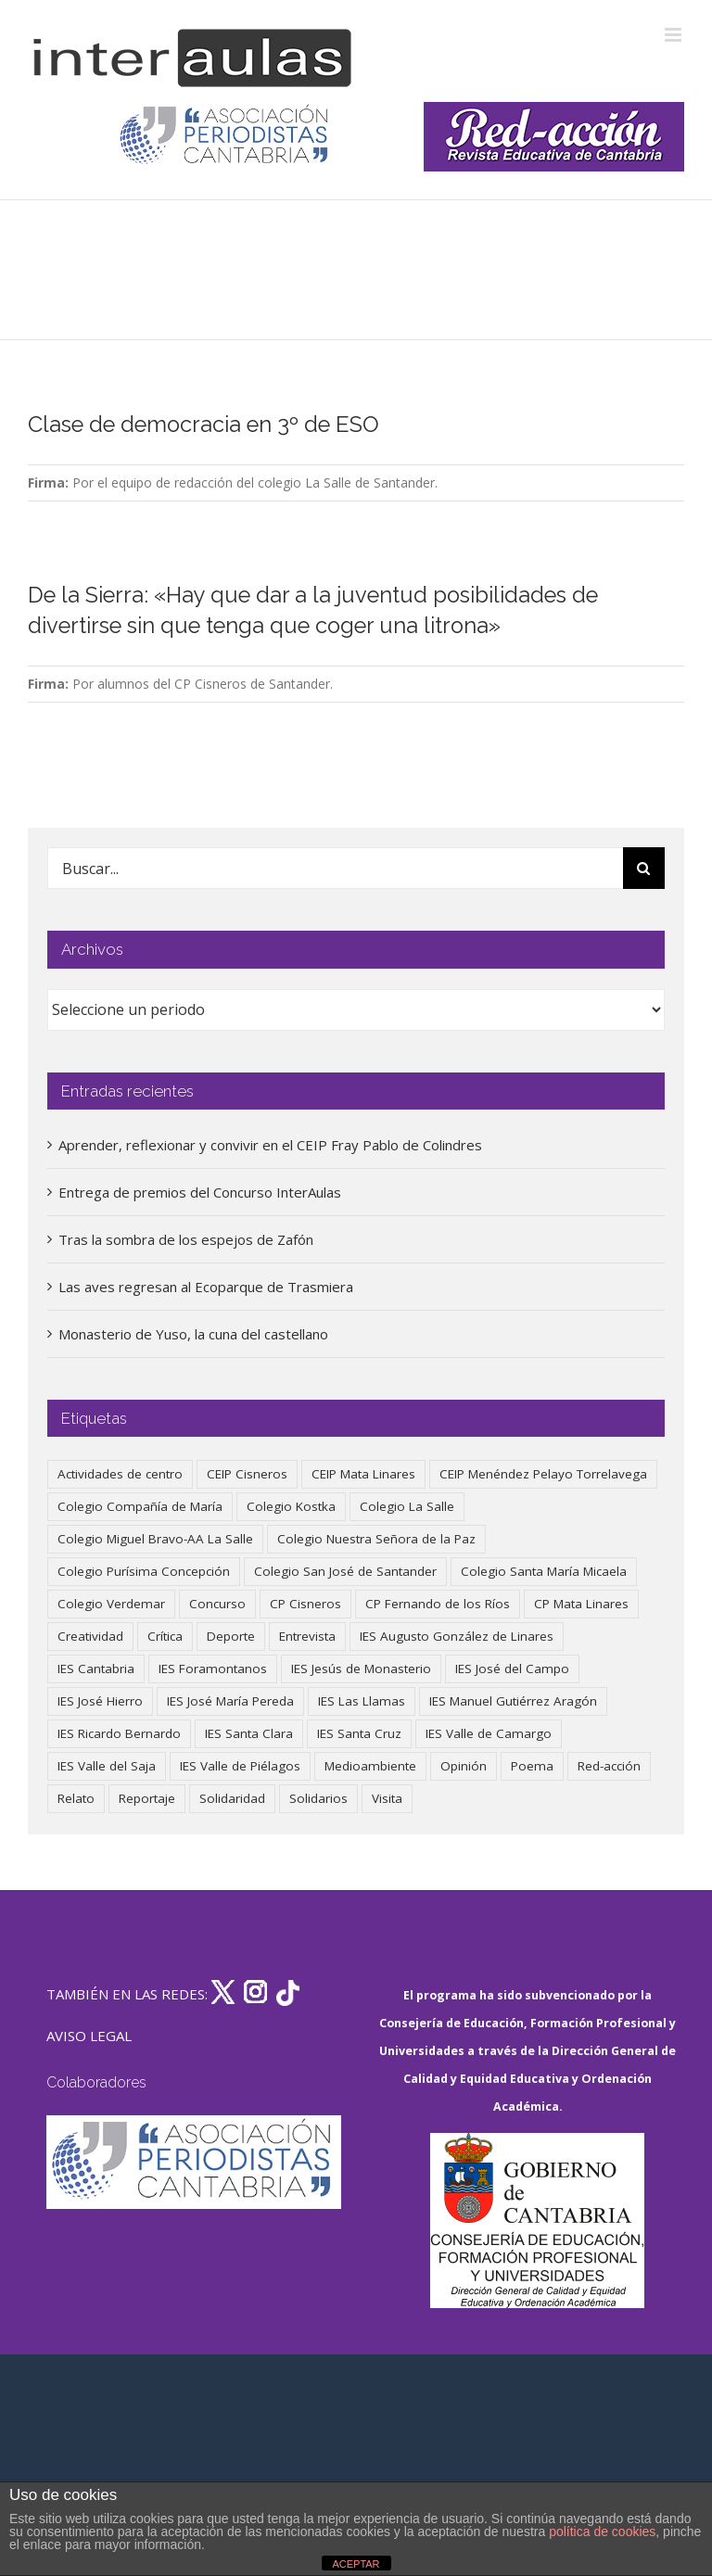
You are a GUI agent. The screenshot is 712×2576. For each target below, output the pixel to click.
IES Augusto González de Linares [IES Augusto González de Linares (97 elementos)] (456, 1636)
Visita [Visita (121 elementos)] (387, 1798)
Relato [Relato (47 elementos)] (76, 1798)
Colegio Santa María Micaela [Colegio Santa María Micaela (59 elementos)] (544, 1571)
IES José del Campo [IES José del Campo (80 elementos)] (512, 1668)
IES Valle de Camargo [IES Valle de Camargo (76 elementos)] (489, 1733)
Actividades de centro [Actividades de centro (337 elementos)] (120, 1474)
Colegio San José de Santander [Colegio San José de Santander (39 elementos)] (345, 1571)
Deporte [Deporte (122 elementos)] (231, 1636)
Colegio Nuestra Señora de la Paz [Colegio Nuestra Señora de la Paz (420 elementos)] (376, 1538)
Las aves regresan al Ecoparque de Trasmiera (205, 1286)
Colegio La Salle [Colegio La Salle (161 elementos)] (407, 1506)
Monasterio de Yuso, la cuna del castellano (193, 1334)
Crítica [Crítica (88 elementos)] (165, 1636)
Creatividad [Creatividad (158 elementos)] (90, 1636)
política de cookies (602, 2531)
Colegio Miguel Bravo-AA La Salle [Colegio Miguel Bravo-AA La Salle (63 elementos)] (155, 1538)
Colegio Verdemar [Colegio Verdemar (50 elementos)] (111, 1603)
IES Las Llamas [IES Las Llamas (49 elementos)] (361, 1701)
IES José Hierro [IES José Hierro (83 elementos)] (100, 1701)
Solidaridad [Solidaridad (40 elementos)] (232, 1798)
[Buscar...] (335, 868)
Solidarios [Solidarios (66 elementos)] (318, 1798)
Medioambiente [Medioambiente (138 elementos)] (370, 1766)
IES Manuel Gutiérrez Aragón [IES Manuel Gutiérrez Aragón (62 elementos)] (513, 1701)
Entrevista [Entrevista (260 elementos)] (307, 1636)
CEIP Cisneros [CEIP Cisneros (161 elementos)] (247, 1474)
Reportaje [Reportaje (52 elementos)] (147, 1798)
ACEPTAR (355, 2564)
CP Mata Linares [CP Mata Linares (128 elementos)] (581, 1603)
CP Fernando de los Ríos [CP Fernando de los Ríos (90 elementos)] (437, 1603)
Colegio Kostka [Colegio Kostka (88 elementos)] (291, 1506)
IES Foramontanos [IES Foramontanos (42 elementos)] (213, 1668)
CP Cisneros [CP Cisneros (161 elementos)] (305, 1603)
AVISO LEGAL (89, 2035)
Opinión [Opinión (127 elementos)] (463, 1766)
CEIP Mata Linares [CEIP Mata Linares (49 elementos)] (363, 1474)
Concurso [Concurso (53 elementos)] (217, 1603)
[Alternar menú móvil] (674, 34)
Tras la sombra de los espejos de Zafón (185, 1239)
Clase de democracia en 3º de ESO (203, 425)
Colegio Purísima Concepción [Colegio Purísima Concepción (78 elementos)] (143, 1571)
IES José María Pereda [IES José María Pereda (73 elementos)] (230, 1701)
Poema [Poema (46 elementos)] (532, 1766)
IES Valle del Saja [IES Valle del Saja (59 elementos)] (106, 1766)
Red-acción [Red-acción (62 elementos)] (609, 1766)
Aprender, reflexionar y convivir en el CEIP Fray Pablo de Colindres (270, 1145)
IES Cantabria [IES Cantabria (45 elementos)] (95, 1668)
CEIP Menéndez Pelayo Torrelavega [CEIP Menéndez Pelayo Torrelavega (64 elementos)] (543, 1474)
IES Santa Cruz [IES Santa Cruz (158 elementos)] (359, 1733)
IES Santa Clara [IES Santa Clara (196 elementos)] (249, 1733)
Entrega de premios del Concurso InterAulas (199, 1192)
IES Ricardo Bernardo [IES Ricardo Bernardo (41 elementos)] (119, 1733)
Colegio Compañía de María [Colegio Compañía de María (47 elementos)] (139, 1506)
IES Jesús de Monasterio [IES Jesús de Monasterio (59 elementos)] (361, 1668)
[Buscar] (644, 868)
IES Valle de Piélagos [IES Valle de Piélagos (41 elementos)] (240, 1766)
